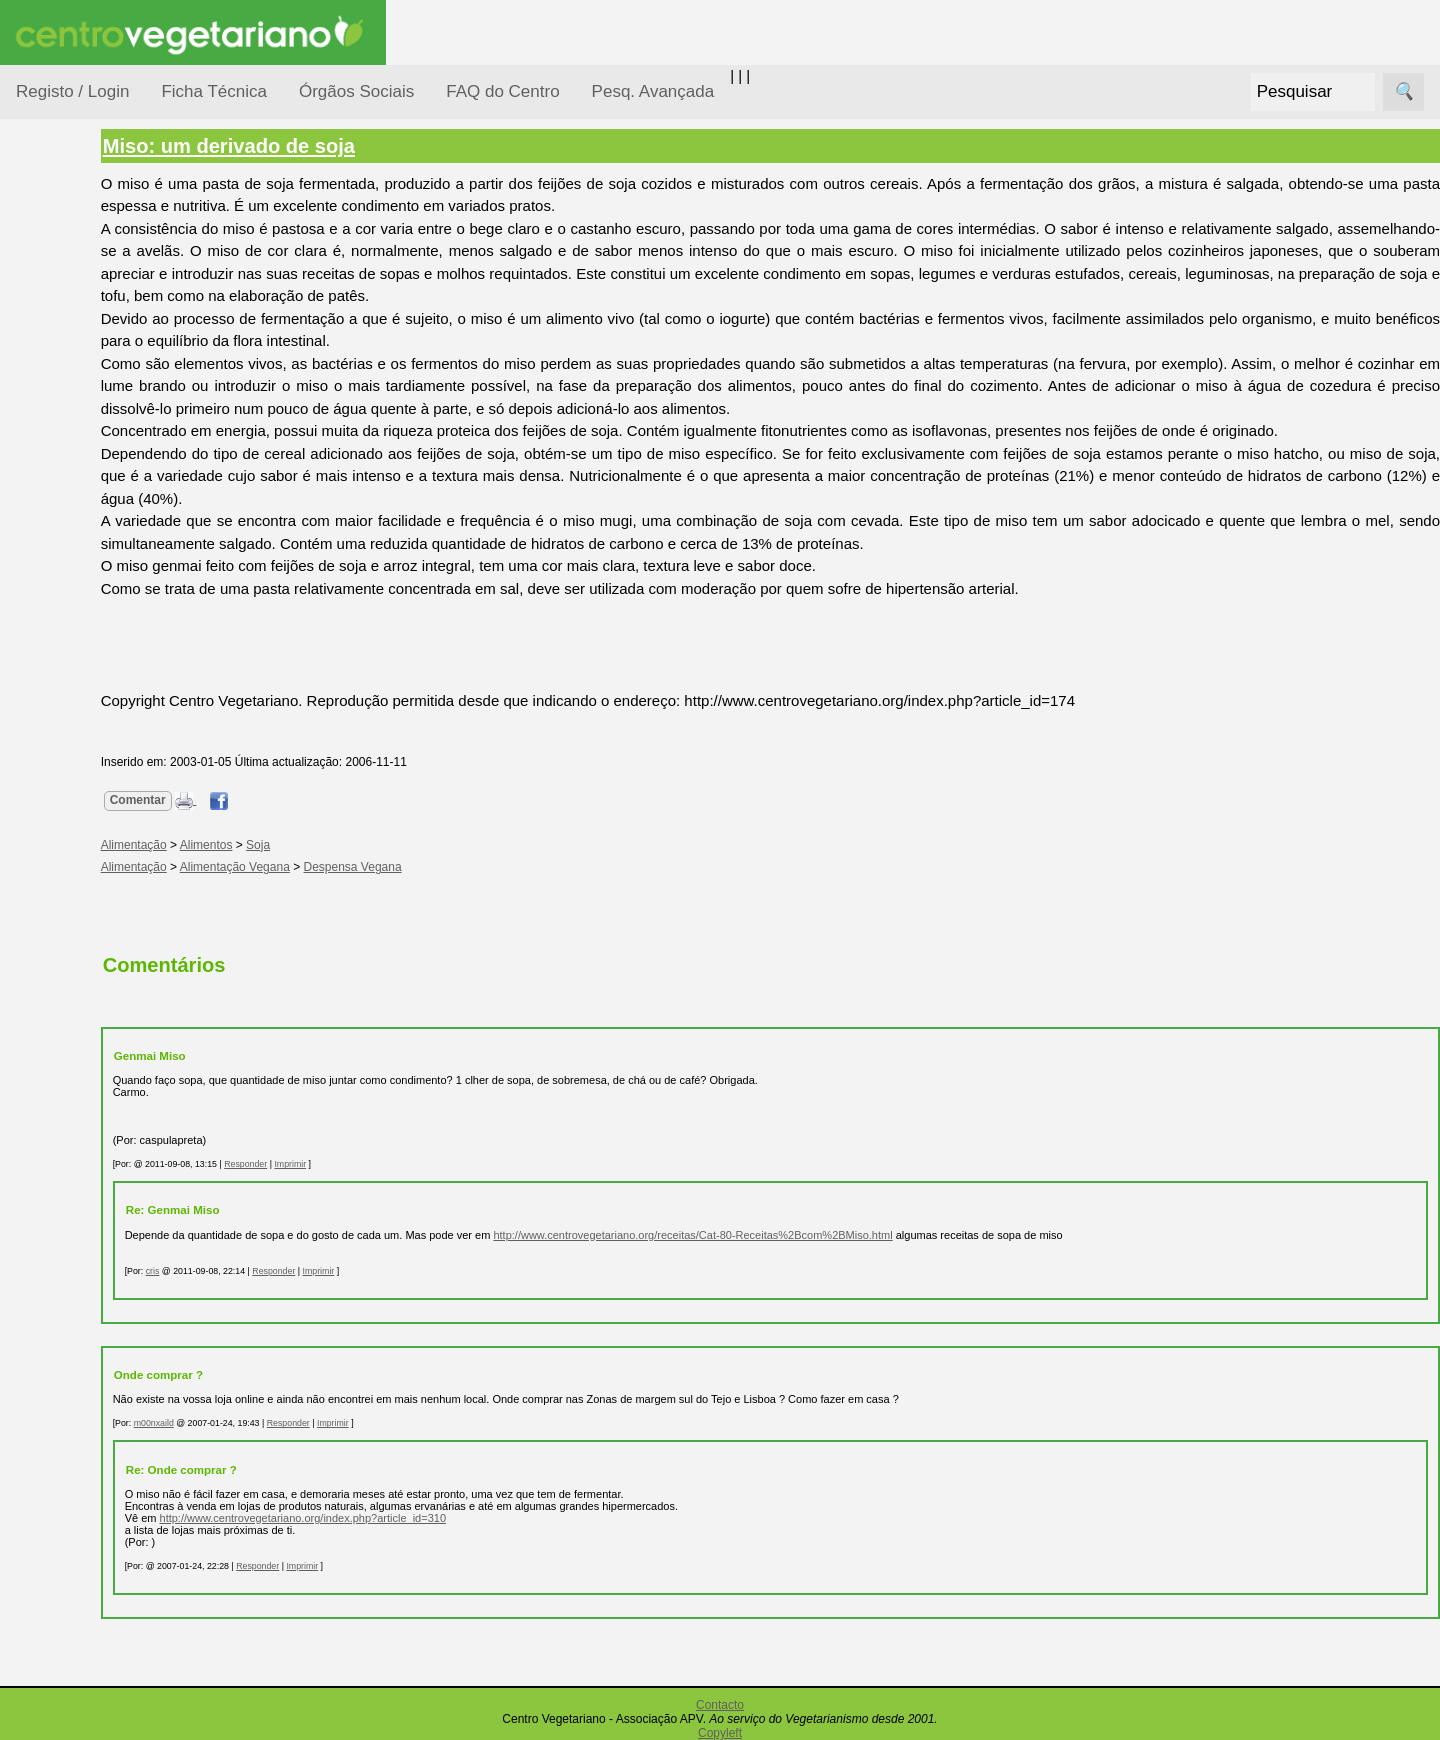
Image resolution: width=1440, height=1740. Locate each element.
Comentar (237, 800)
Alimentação (81, 302)
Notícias (67, 517)
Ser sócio (95, 1533)
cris (252, 1271)
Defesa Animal (88, 401)
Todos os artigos (118, 1330)
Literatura (95, 958)
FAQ (79, 1298)
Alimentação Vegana (334, 867)
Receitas (93, 773)
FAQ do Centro (502, 91)
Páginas (43, 683)
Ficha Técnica (214, 91)
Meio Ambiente (89, 478)
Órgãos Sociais (356, 91)
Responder (344, 1164)
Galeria (88, 925)
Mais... (38, 1240)
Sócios (38, 1475)
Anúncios (95, 805)
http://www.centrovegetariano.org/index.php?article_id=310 (402, 1518)
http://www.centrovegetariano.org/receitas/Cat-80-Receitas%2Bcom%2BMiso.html (792, 1235)
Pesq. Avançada (653, 91)
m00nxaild (253, 1423)
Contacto (720, 1705)
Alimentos (305, 845)
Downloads (101, 1363)
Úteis (33, 1015)
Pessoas (69, 594)
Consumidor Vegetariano (80, 352)
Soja (357, 845)
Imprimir (390, 1164)
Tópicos (42, 251)
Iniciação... (76, 440)
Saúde (61, 632)
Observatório (83, 555)
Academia (97, 893)
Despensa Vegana (452, 867)
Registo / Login (72, 91)
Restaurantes (108, 1073)
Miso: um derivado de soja (328, 146)
